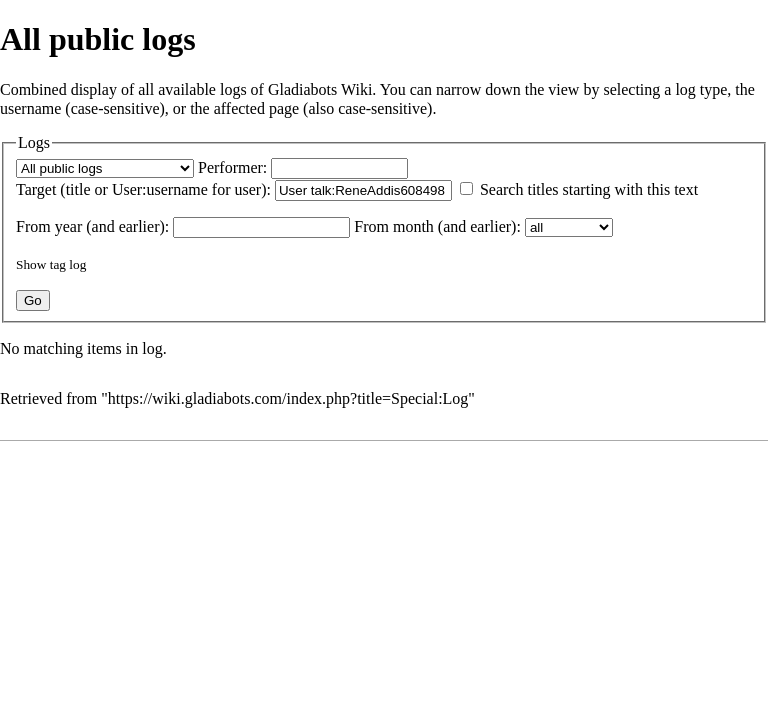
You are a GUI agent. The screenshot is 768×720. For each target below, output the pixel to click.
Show (31, 264)
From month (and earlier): (437, 226)
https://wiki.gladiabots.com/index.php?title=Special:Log (288, 398)
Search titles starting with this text (589, 189)
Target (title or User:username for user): (143, 189)
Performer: (232, 167)
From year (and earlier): (92, 226)
